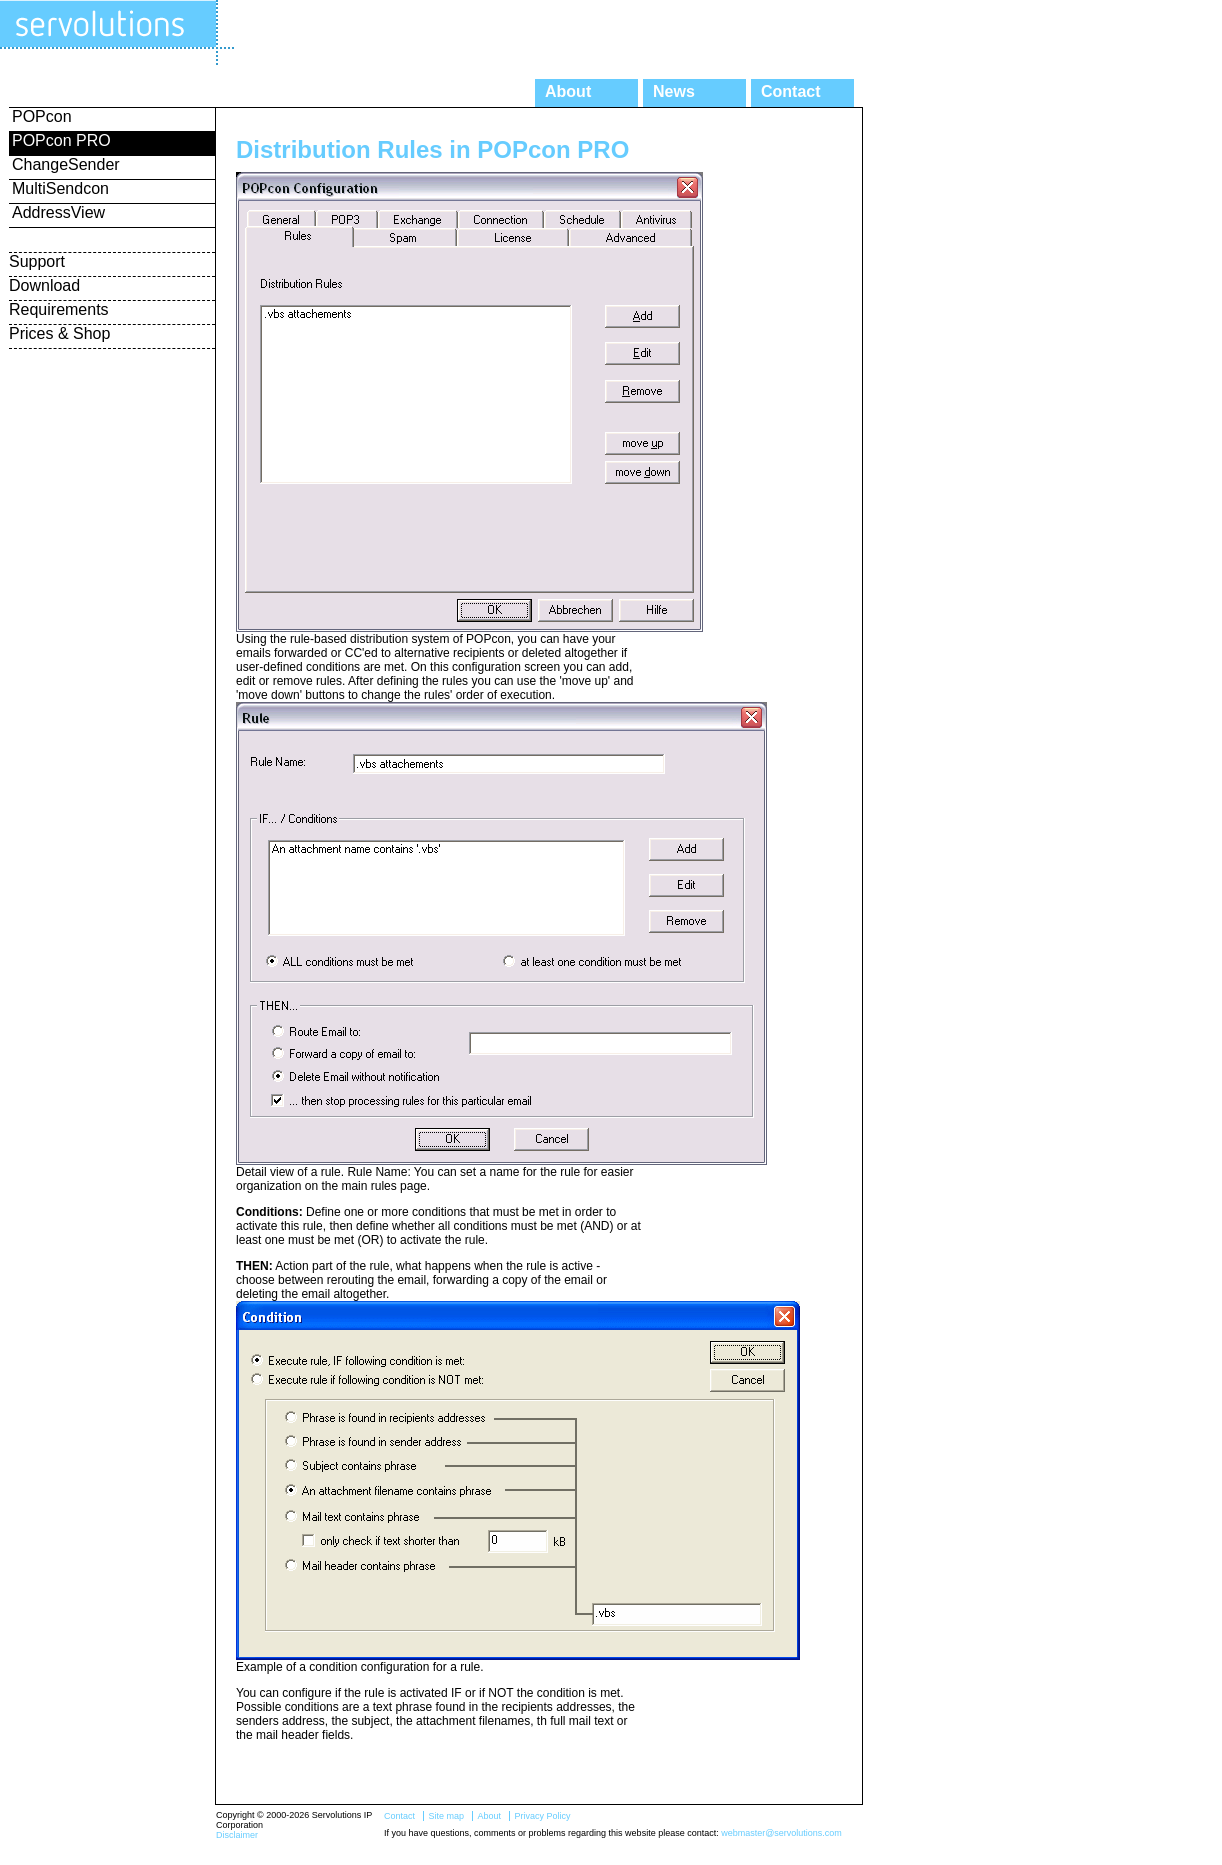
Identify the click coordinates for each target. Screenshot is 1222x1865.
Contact (791, 91)
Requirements (59, 309)
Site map (446, 1816)
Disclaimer (237, 1835)
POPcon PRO (61, 140)
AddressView (58, 212)
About (568, 91)
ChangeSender (66, 164)
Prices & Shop (59, 333)
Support (37, 261)
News (674, 91)
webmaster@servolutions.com (781, 1833)
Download (44, 285)
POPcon (42, 116)
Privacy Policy (542, 1816)
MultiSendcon (60, 188)
